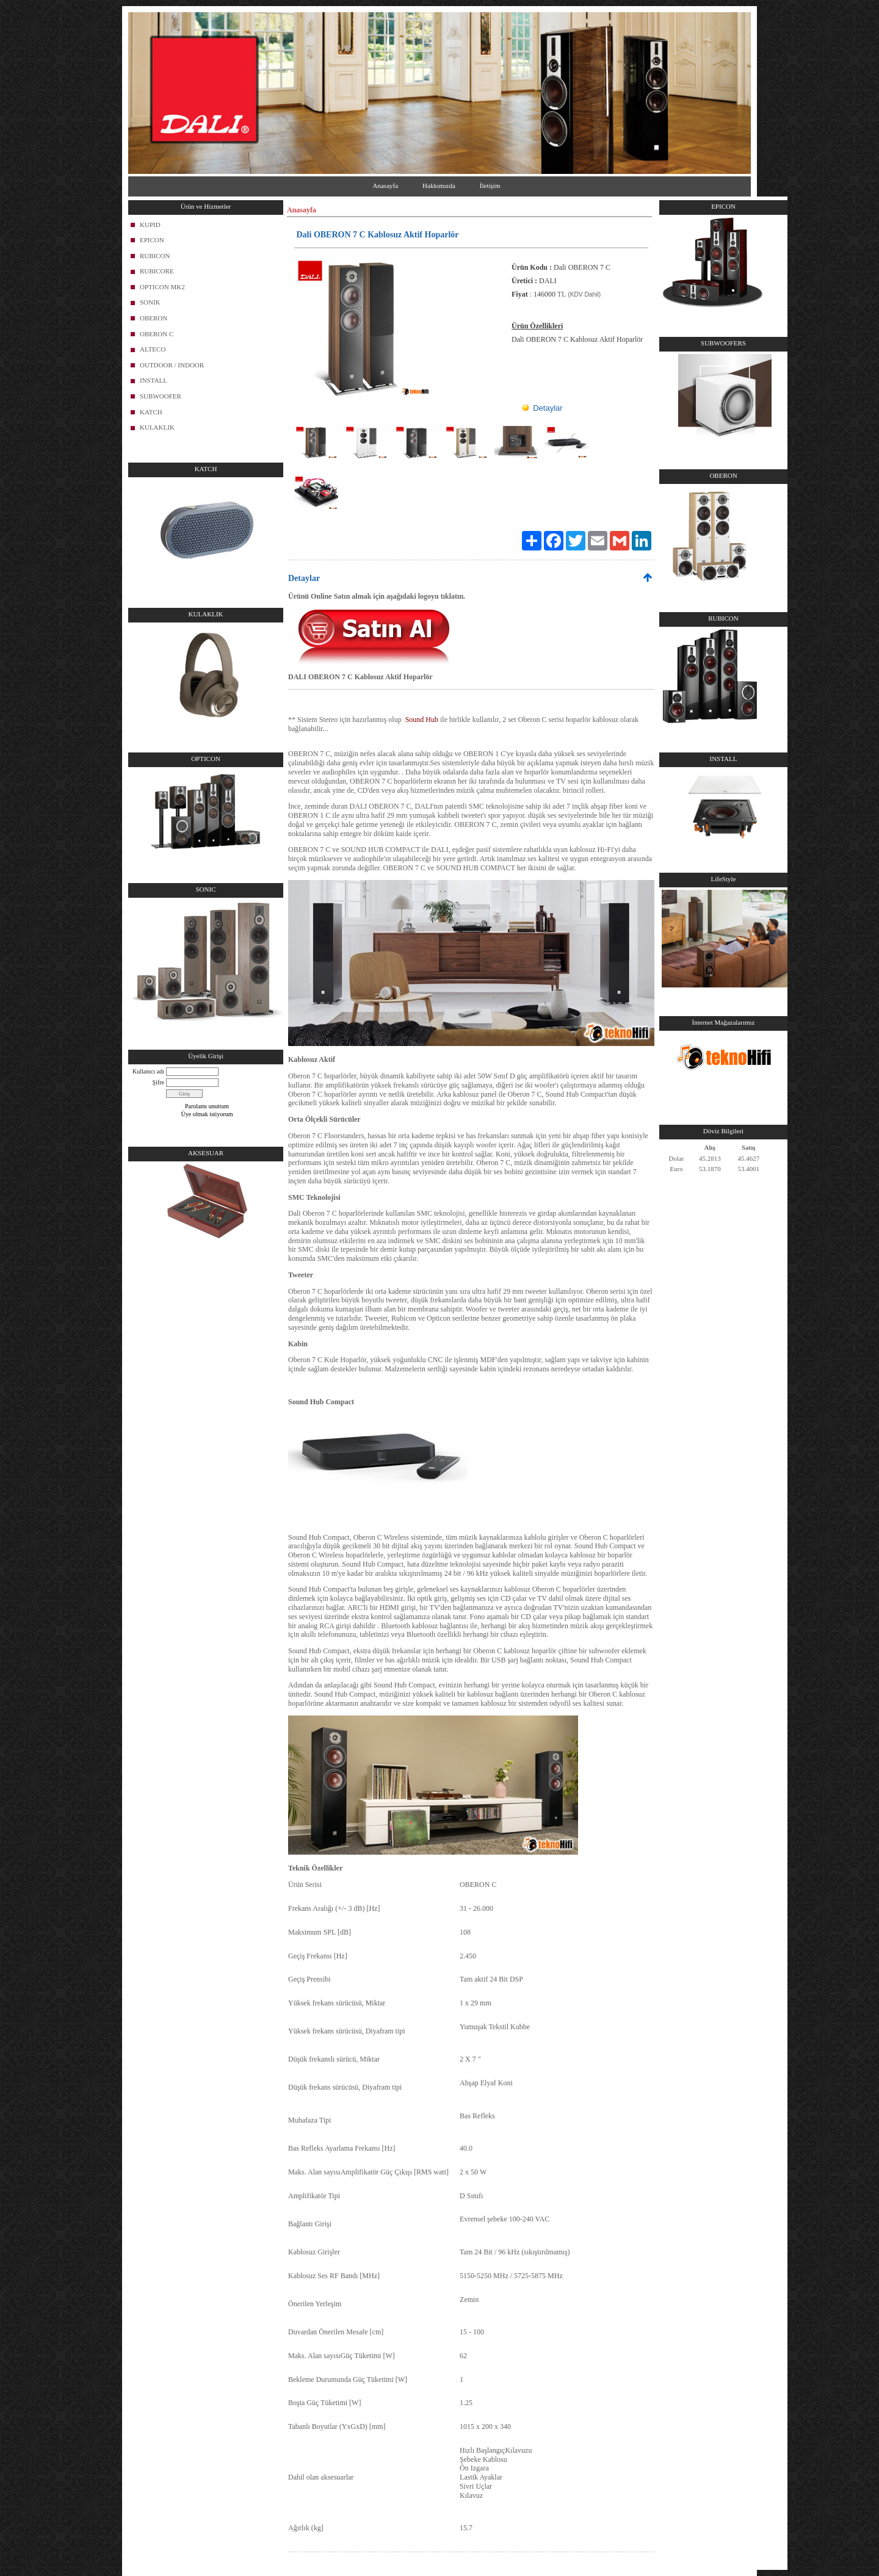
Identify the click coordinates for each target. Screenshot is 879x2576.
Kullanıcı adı (148, 1071)
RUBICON (155, 255)
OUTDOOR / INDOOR (172, 365)
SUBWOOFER (160, 396)
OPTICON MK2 (162, 286)
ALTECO (152, 349)
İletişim (490, 185)
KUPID (150, 224)
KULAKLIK (157, 427)
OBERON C (156, 333)
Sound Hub (421, 719)
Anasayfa (386, 185)
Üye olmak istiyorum (207, 1114)
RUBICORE (157, 271)
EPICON (152, 240)
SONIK (150, 302)
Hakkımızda (438, 185)
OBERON (153, 318)
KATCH (151, 412)
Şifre (158, 1082)
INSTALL (153, 380)
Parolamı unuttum (207, 1106)
